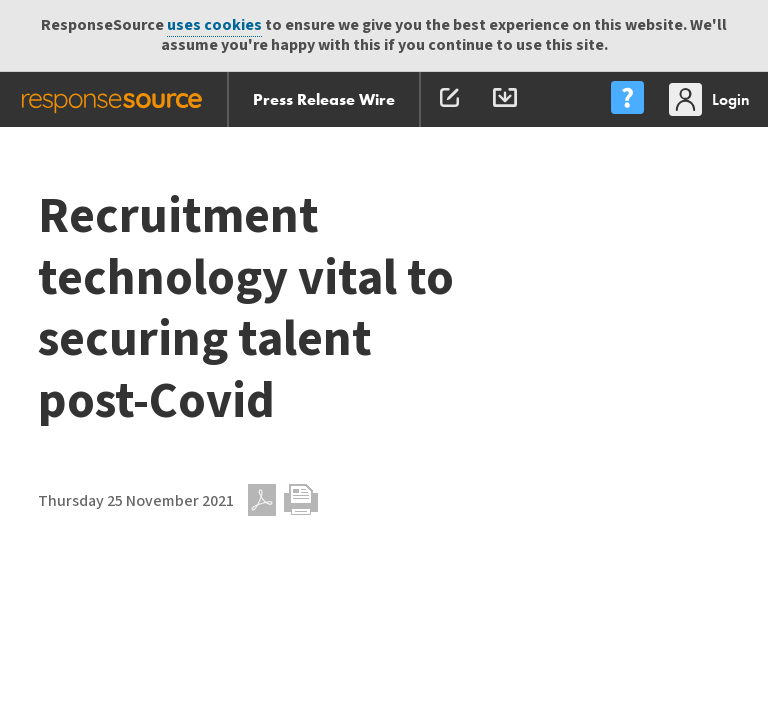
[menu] (627, 99)
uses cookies (214, 25)
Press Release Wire (324, 99)
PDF (262, 500)
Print (301, 500)
